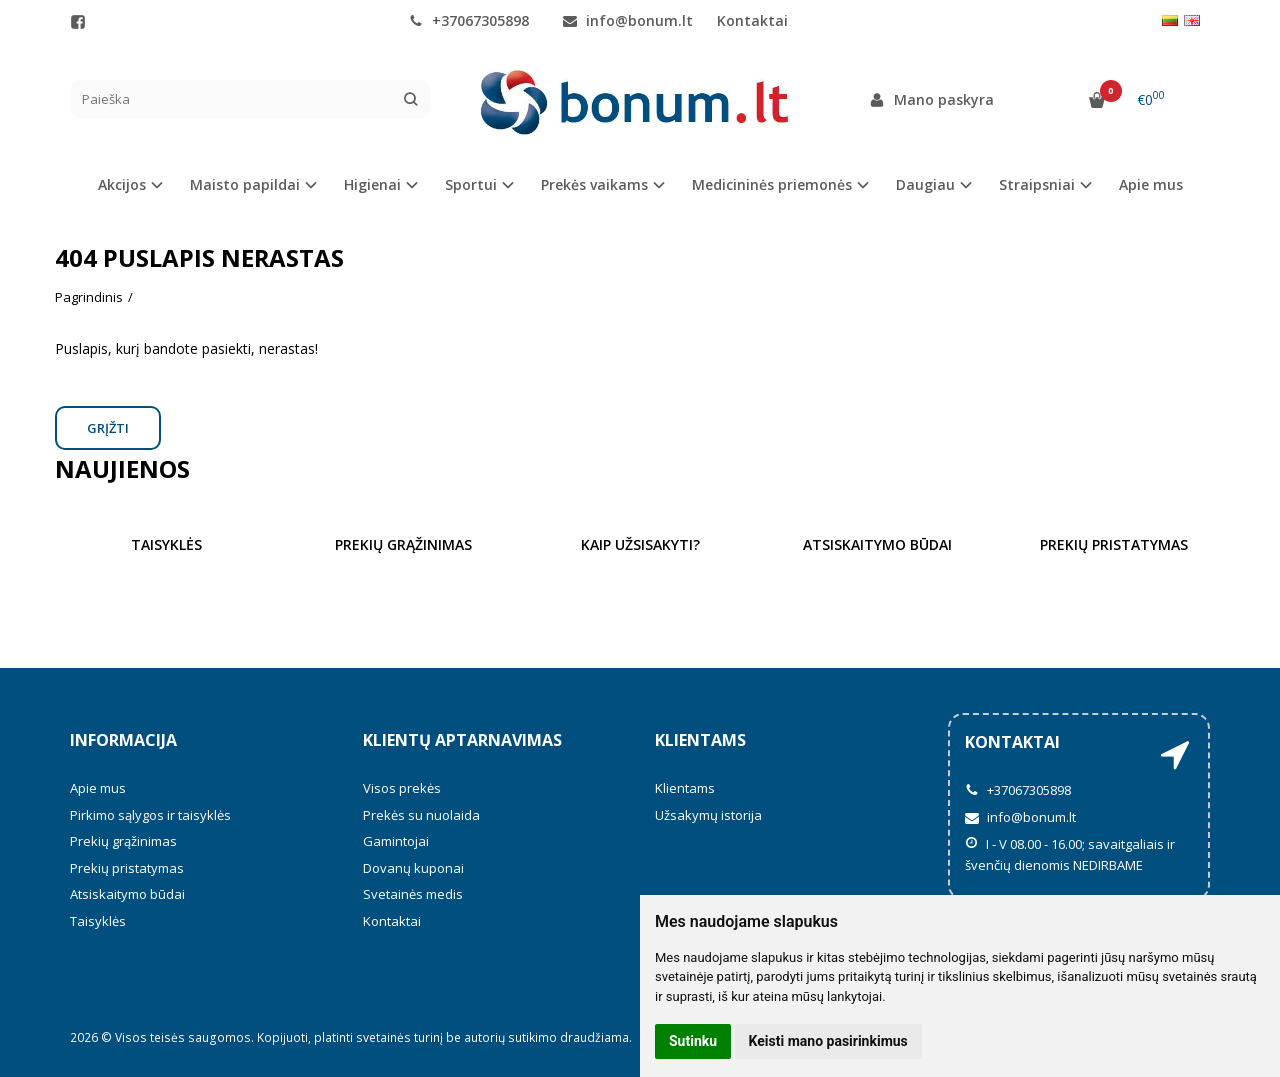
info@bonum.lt (628, 20)
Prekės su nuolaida (421, 815)
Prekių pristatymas (127, 868)
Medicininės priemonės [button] (772, 184)
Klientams (700, 740)
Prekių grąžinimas (123, 841)
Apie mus (1151, 184)
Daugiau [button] (925, 184)
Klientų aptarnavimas (462, 740)
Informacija (123, 740)
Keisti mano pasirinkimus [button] (828, 1041)
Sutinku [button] (693, 1041)
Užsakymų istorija (708, 815)
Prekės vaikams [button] (594, 184)
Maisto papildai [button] (245, 184)
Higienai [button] (372, 184)
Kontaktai (752, 20)
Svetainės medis (413, 894)
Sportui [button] (471, 184)
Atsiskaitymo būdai (127, 894)
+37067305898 (469, 20)
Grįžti (108, 428)
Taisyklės (98, 921)
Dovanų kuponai (413, 868)
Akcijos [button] (122, 184)
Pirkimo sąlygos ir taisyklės (150, 815)
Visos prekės (402, 788)
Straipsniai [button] (1037, 184)
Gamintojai (396, 841)
